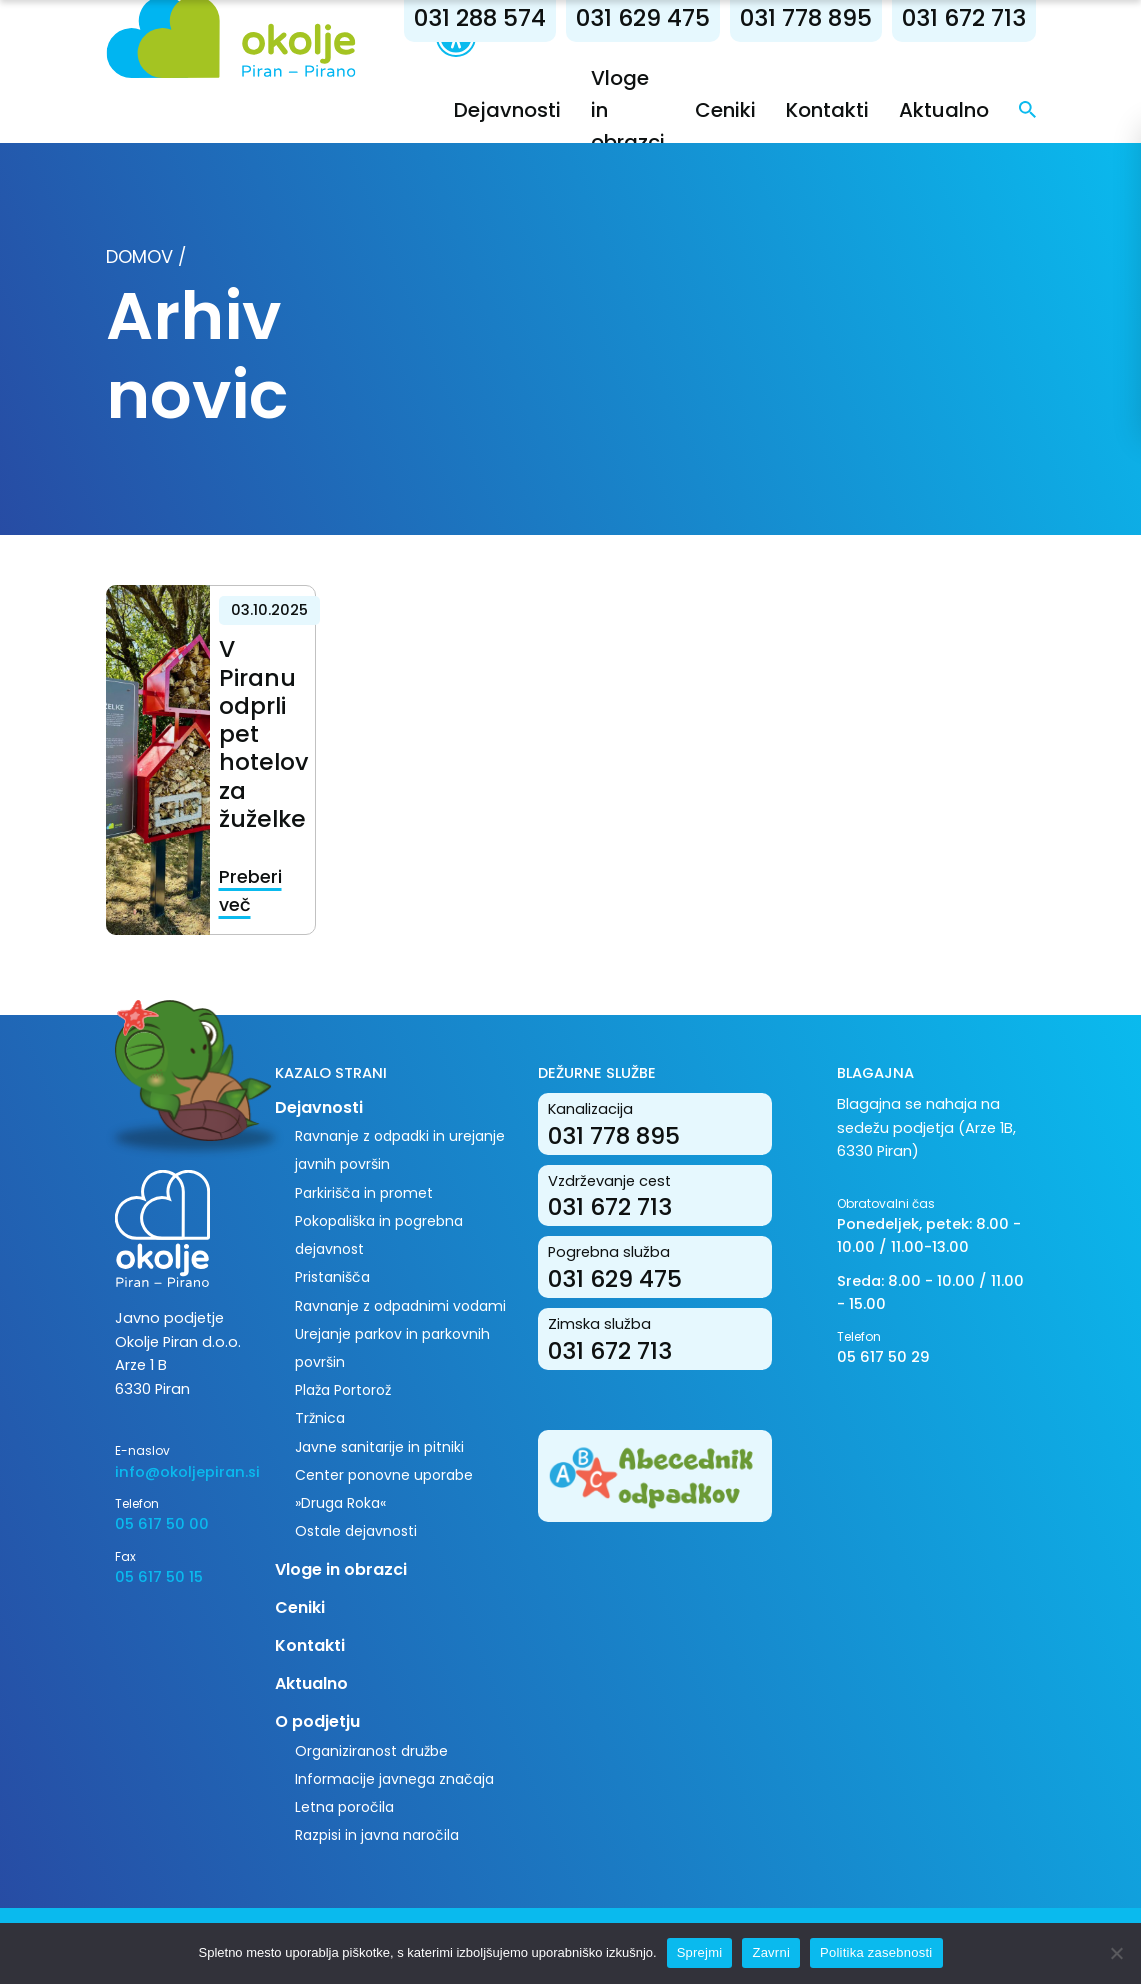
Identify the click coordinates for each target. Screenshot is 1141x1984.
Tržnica (320, 1418)
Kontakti (827, 110)
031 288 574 (480, 17)
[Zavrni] (1116, 1953)
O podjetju (317, 1721)
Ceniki (725, 110)
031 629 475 (643, 17)
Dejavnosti (507, 110)
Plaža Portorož (343, 1390)
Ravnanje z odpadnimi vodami (400, 1306)
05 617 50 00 (162, 1524)
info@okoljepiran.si (180, 1472)
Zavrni (771, 1952)
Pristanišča (332, 1277)
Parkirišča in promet (364, 1193)
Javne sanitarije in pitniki (379, 1447)
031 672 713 (964, 17)
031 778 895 (806, 17)
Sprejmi (700, 1952)
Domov (139, 256)
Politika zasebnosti (876, 1952)
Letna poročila (344, 1807)
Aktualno (944, 110)
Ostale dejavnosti (356, 1531)
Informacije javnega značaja (394, 1779)
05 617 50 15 (159, 1577)
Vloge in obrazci (341, 1569)
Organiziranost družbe (371, 1751)
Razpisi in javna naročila (377, 1835)
